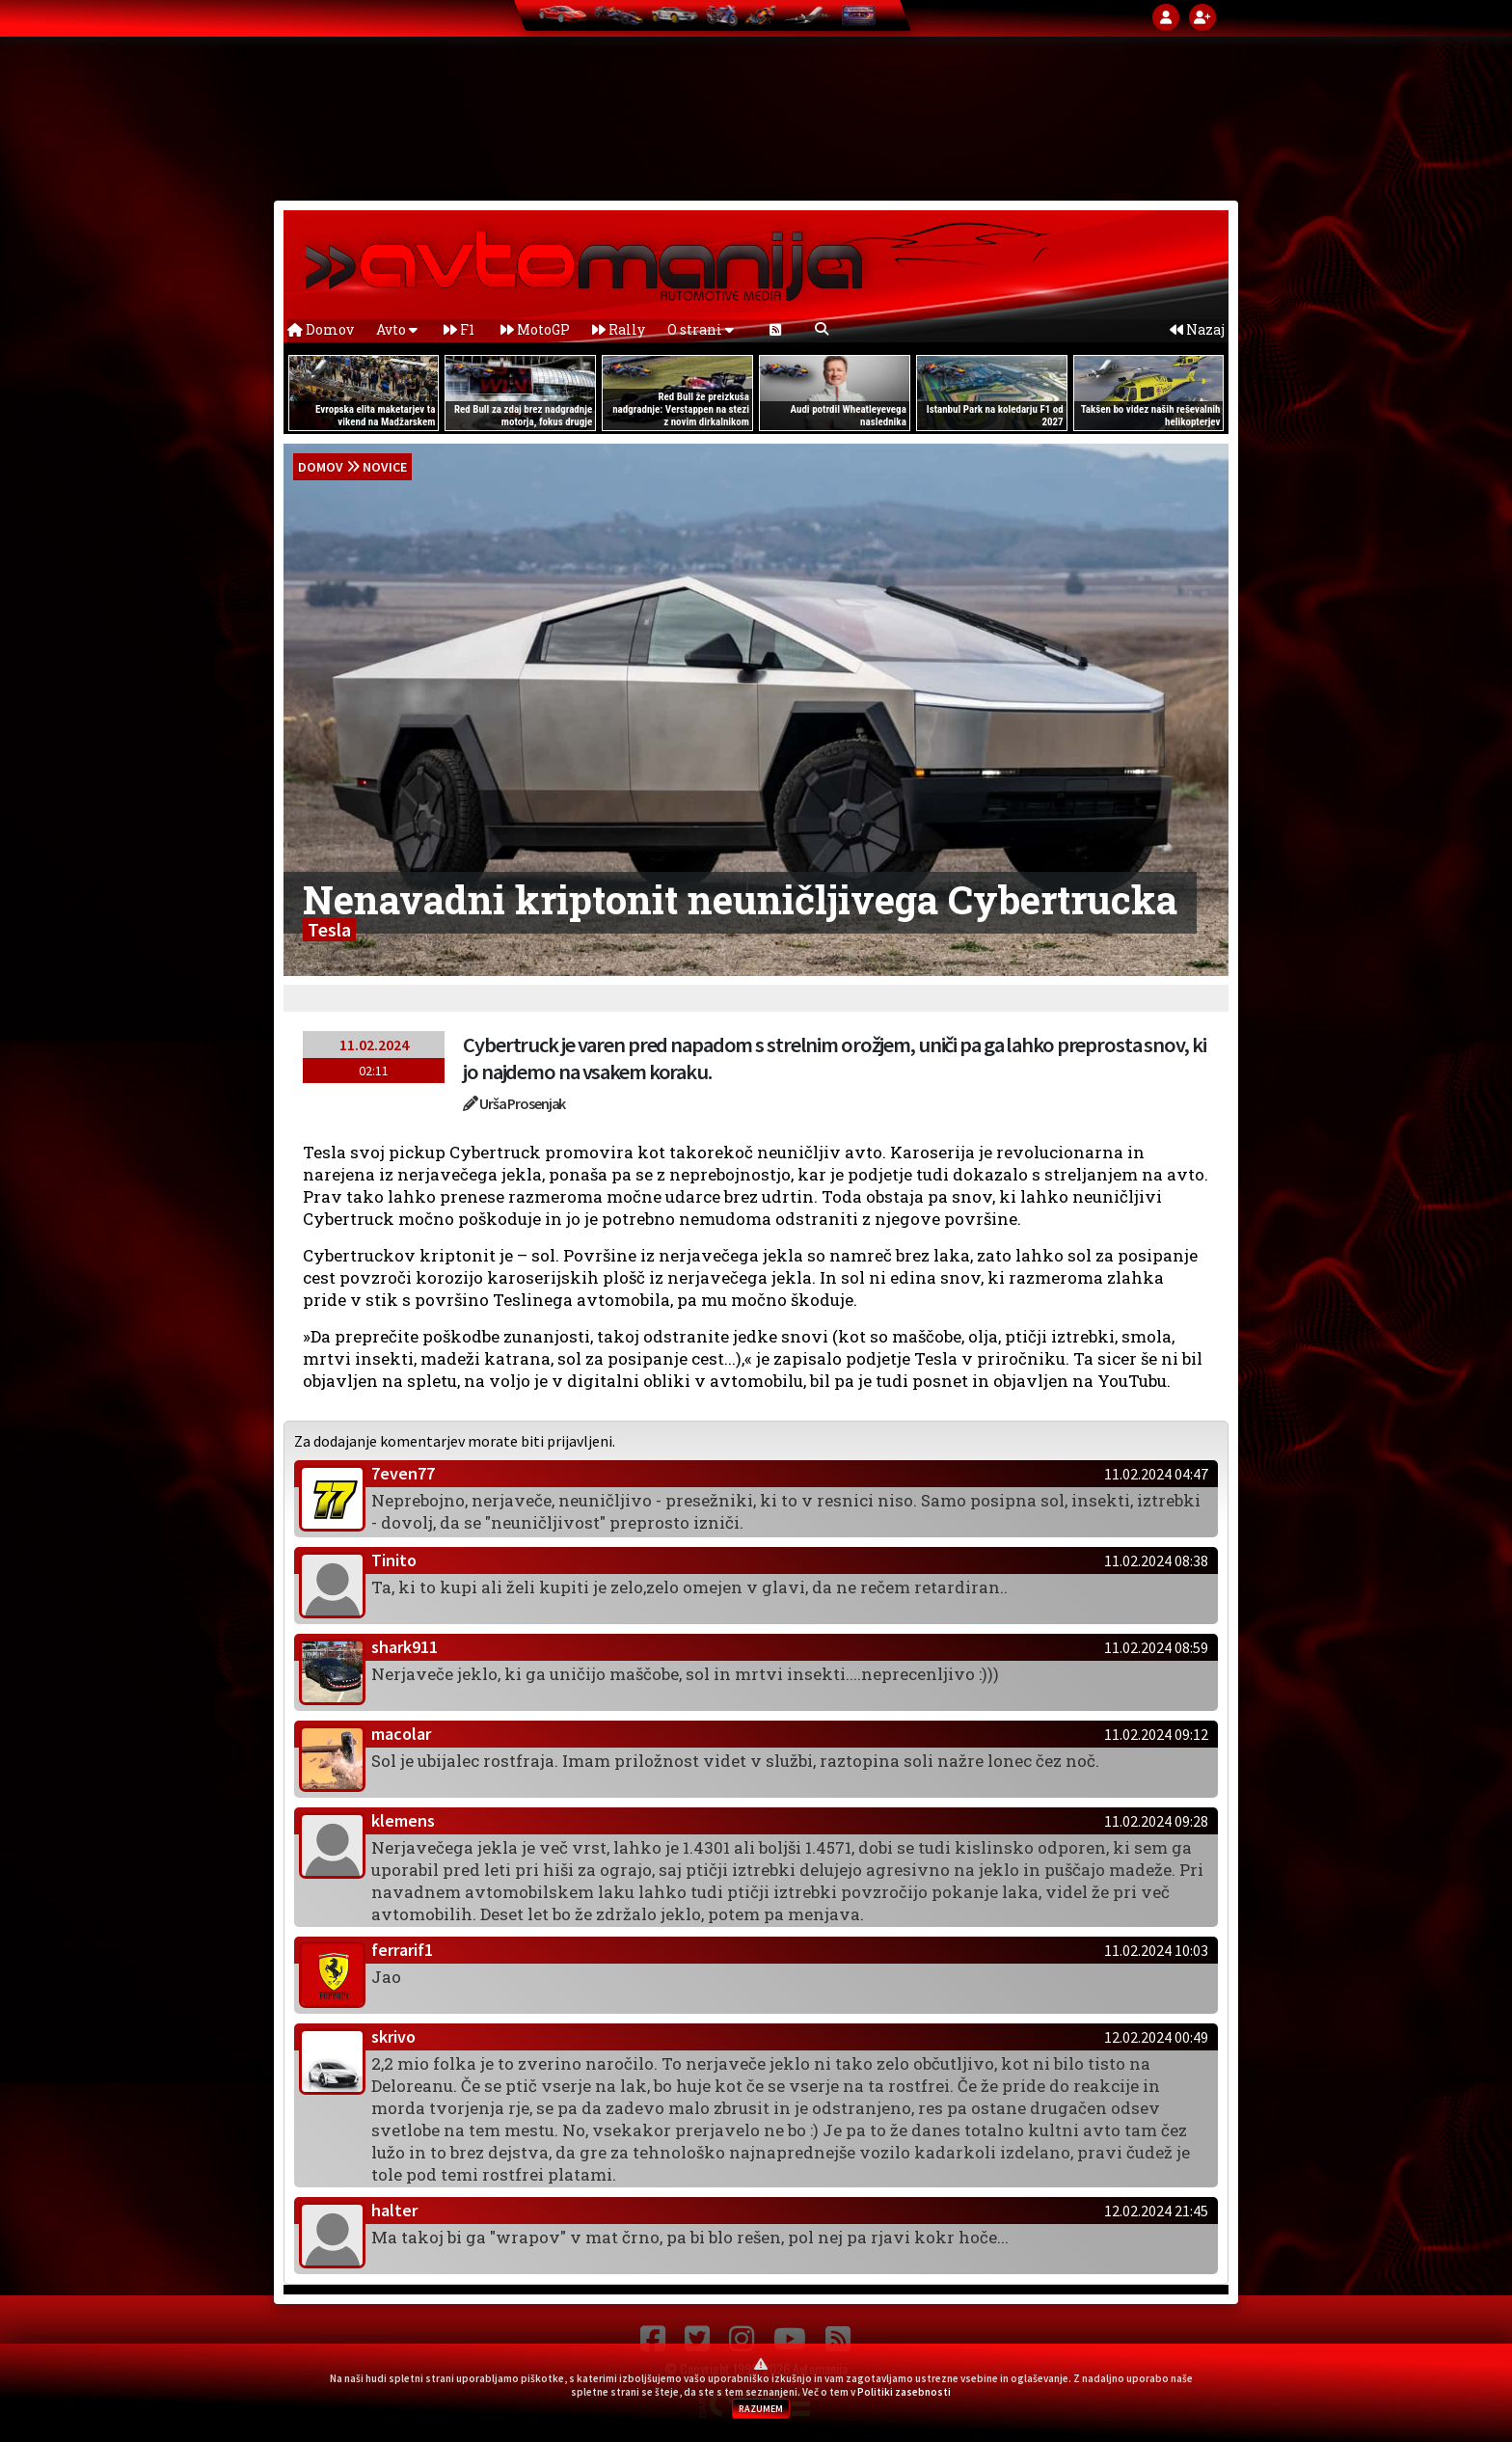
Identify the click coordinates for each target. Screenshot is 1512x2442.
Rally (618, 329)
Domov (320, 329)
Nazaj (1197, 329)
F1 (459, 329)
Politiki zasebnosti (904, 2392)
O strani (700, 329)
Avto (397, 329)
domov (320, 466)
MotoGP (535, 329)
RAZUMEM (761, 2408)
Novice (385, 466)
